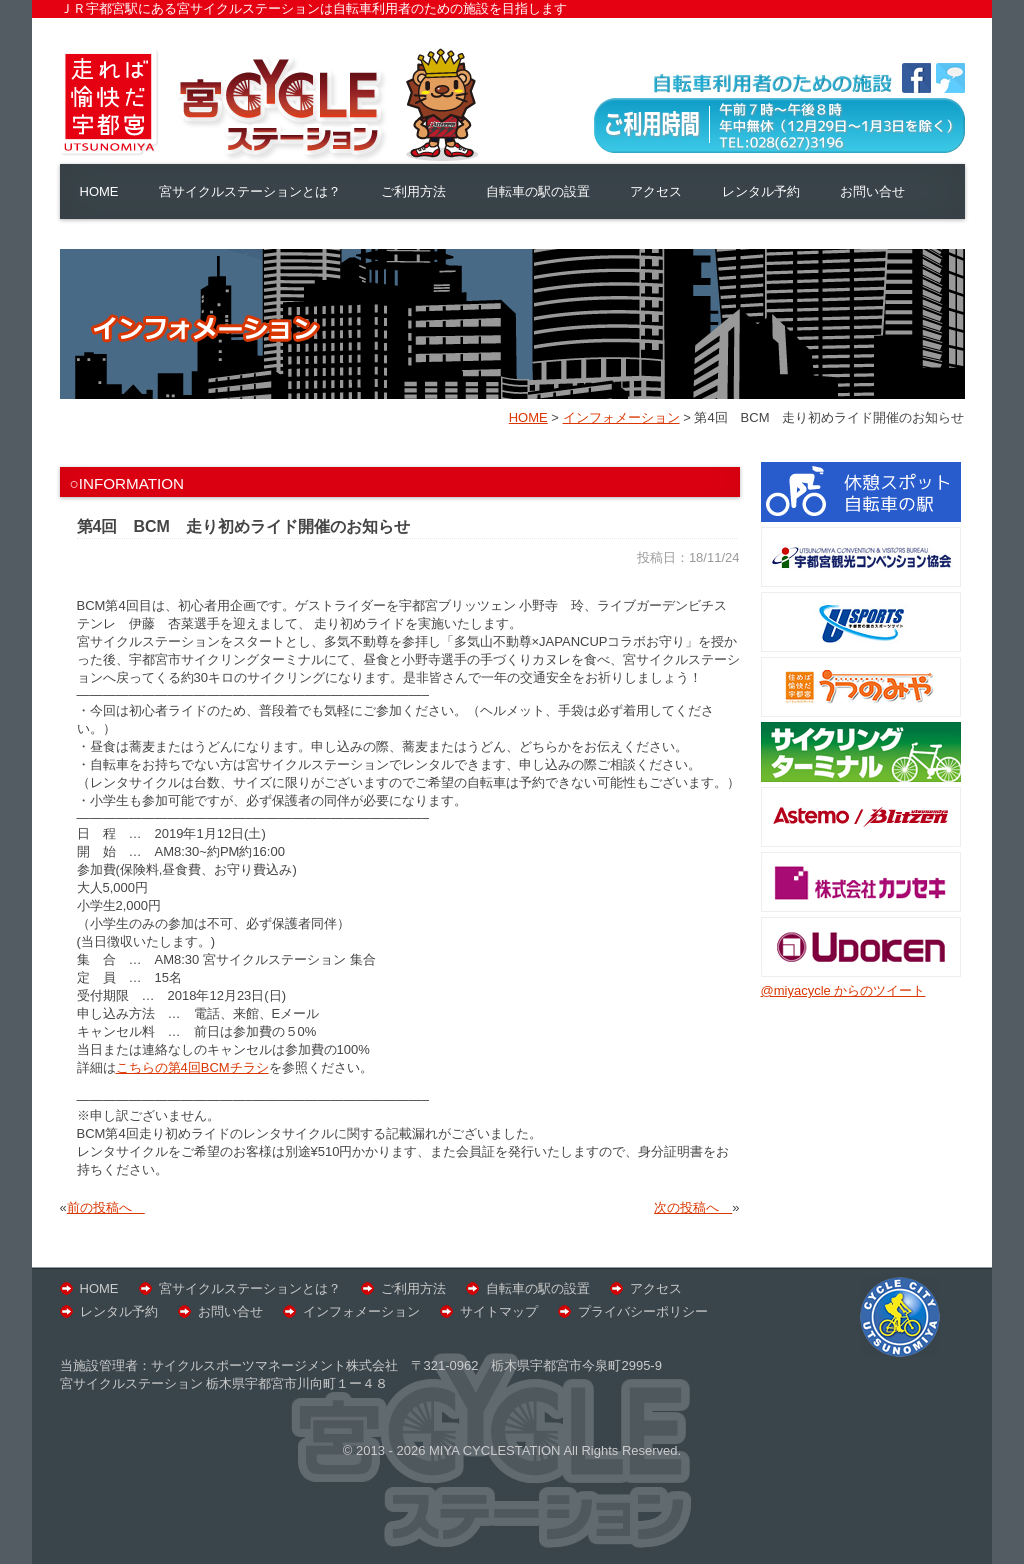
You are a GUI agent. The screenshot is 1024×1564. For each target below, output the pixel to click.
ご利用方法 (413, 191)
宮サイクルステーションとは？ (250, 191)
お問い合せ (872, 191)
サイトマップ (499, 1311)
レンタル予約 (761, 191)
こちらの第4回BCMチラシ (192, 1067)
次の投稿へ (693, 1207)
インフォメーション (361, 1311)
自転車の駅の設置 (538, 191)
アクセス (656, 191)
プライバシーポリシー (643, 1311)
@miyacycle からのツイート (843, 990)
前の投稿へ (106, 1207)
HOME (99, 191)
